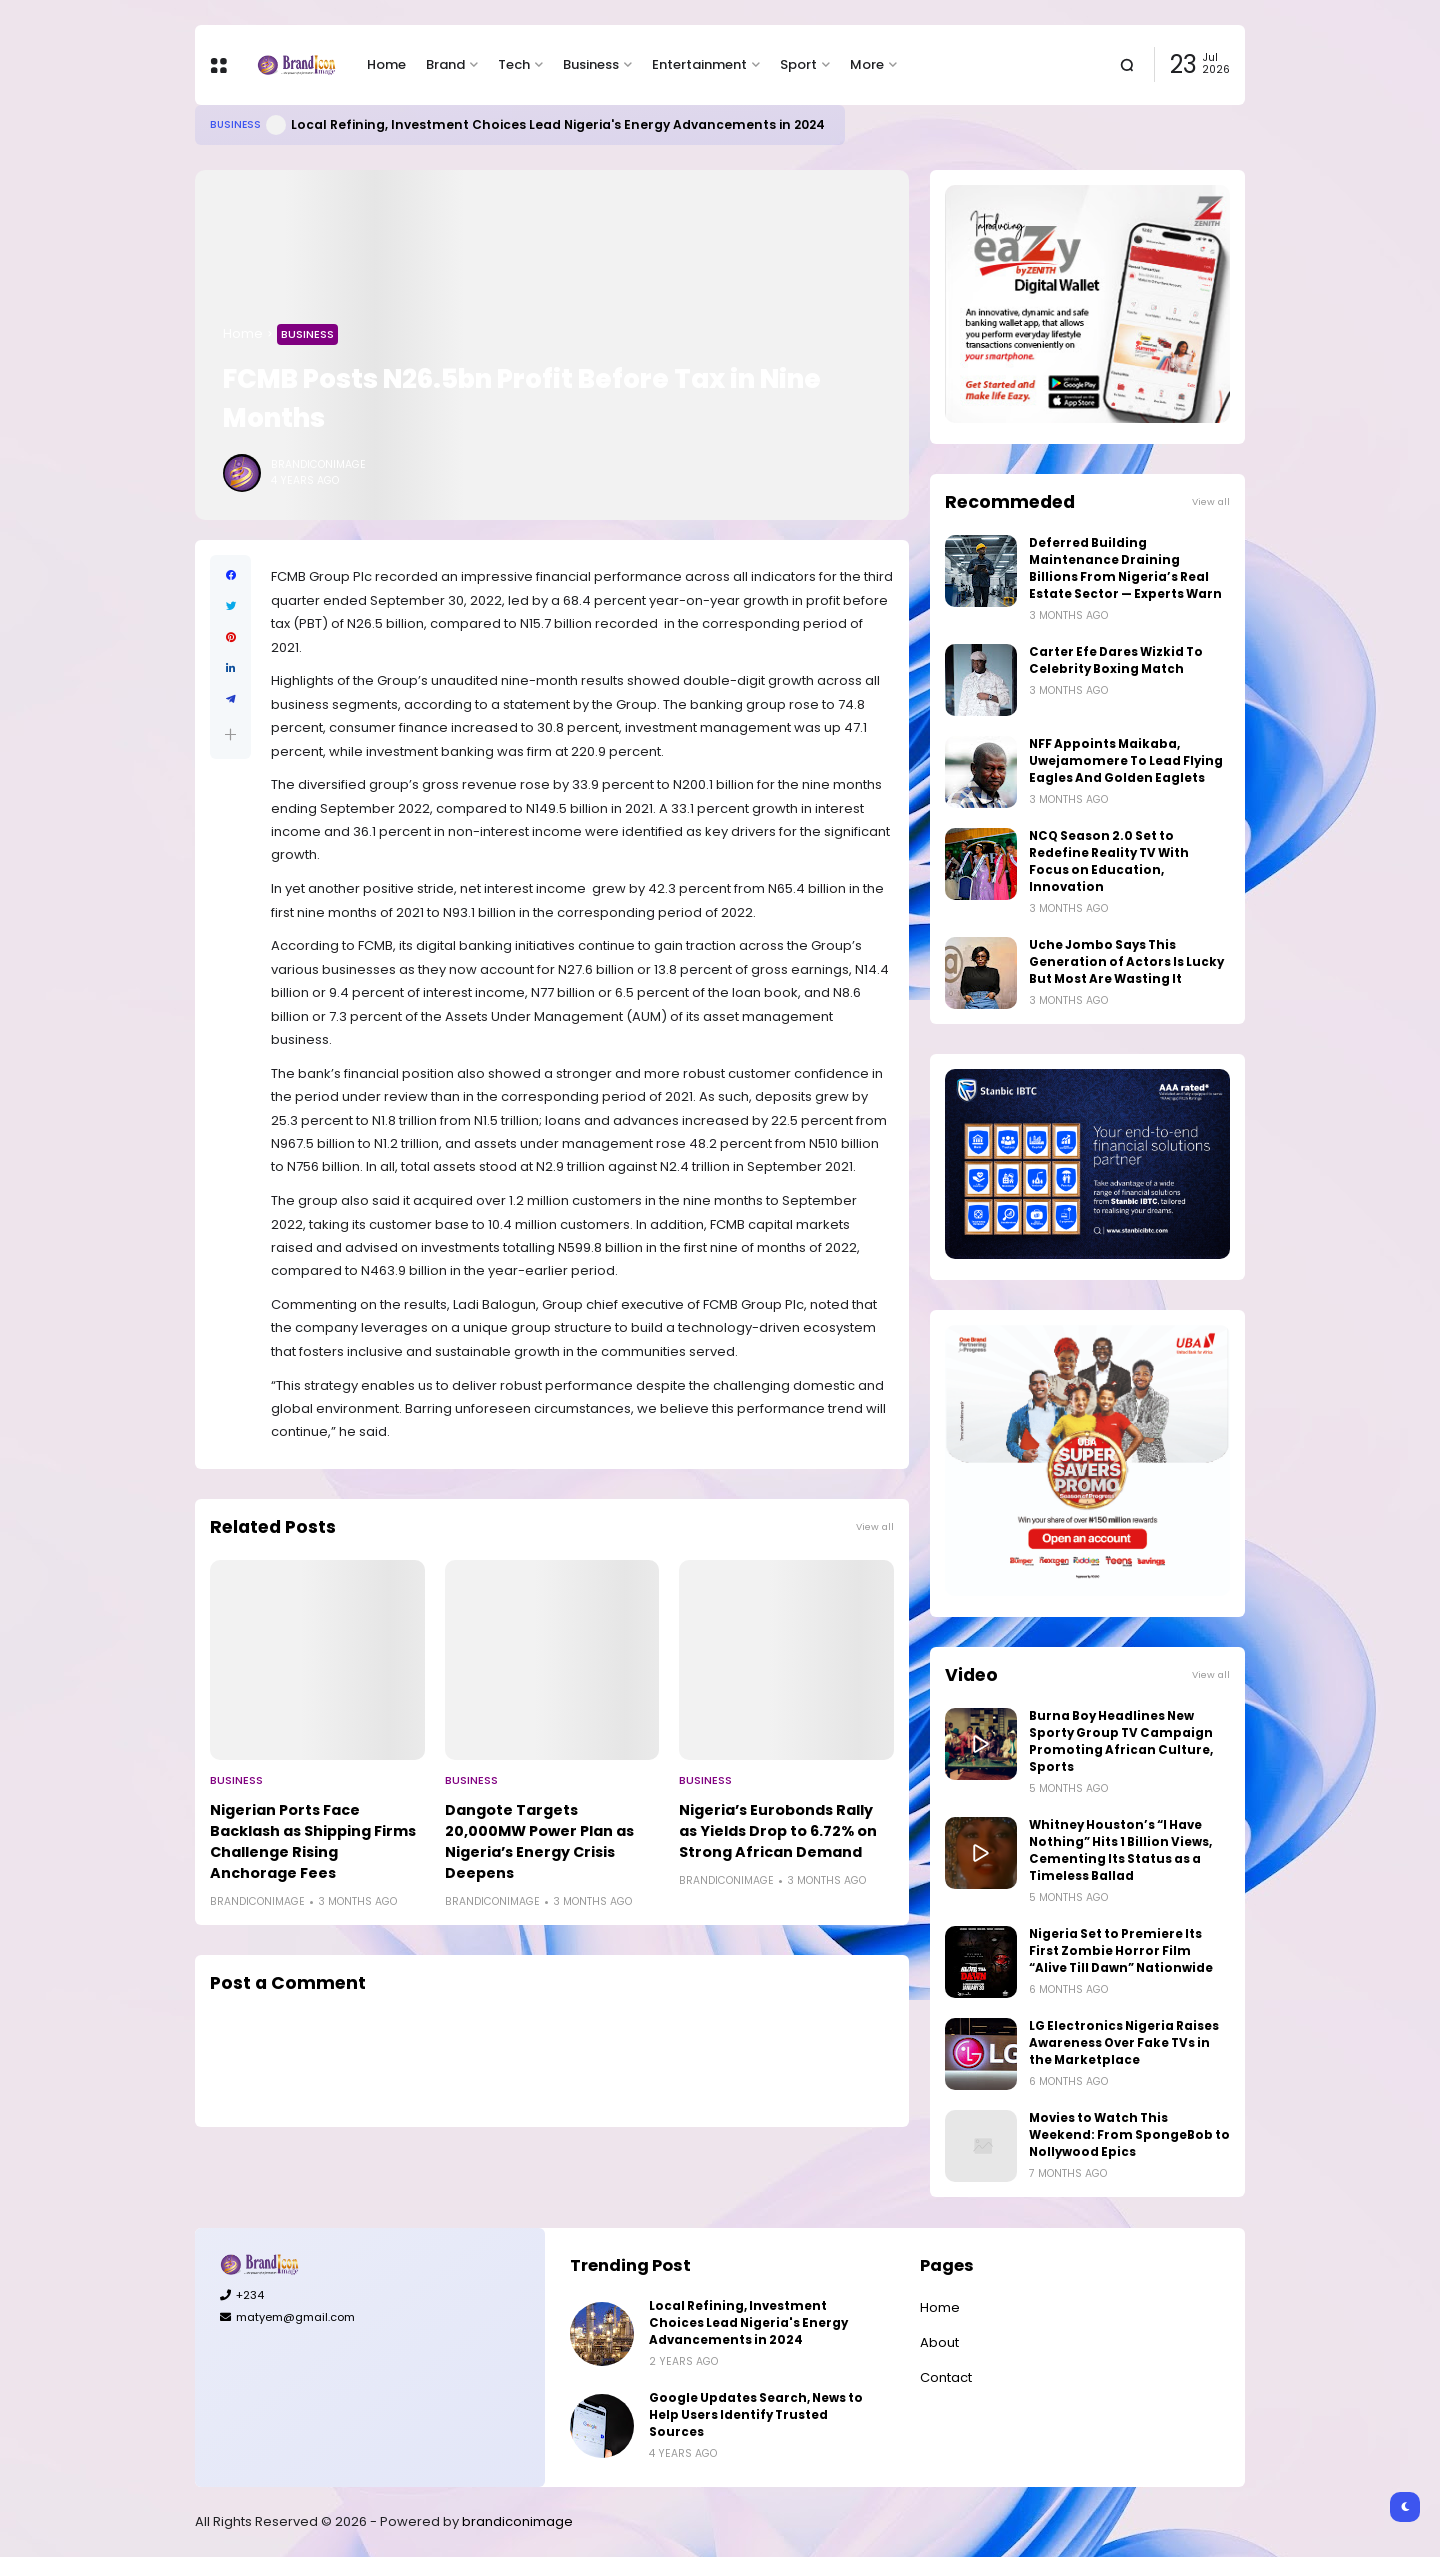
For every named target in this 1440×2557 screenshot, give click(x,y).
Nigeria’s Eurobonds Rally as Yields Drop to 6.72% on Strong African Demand (778, 1831)
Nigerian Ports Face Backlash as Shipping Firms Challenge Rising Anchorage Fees (313, 1841)
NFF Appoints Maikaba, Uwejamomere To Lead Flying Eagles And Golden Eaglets (1126, 761)
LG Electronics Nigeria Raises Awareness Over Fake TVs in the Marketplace (1124, 2043)
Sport (798, 64)
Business (591, 64)
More (867, 64)
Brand (445, 64)
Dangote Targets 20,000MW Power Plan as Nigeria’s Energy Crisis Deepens (539, 1841)
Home (386, 64)
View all (875, 1526)
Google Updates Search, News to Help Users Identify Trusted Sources (756, 2415)
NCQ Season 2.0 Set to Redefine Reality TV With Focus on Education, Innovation (1109, 861)
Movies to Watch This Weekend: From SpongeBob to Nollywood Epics (1129, 2135)
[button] (230, 734)
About (939, 2342)
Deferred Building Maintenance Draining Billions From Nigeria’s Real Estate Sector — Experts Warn (1125, 568)
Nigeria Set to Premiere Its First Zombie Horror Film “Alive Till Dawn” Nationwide (1121, 1951)
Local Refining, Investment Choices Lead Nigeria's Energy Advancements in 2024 (558, 124)
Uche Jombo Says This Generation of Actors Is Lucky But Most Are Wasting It (1126, 962)
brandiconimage (517, 2521)
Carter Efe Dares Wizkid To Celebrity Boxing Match (1116, 660)
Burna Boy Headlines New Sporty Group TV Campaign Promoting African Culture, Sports (1121, 1741)
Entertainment (699, 64)
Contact (946, 2377)
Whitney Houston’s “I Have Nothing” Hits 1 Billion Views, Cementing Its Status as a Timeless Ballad (1120, 1850)
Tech (514, 64)
